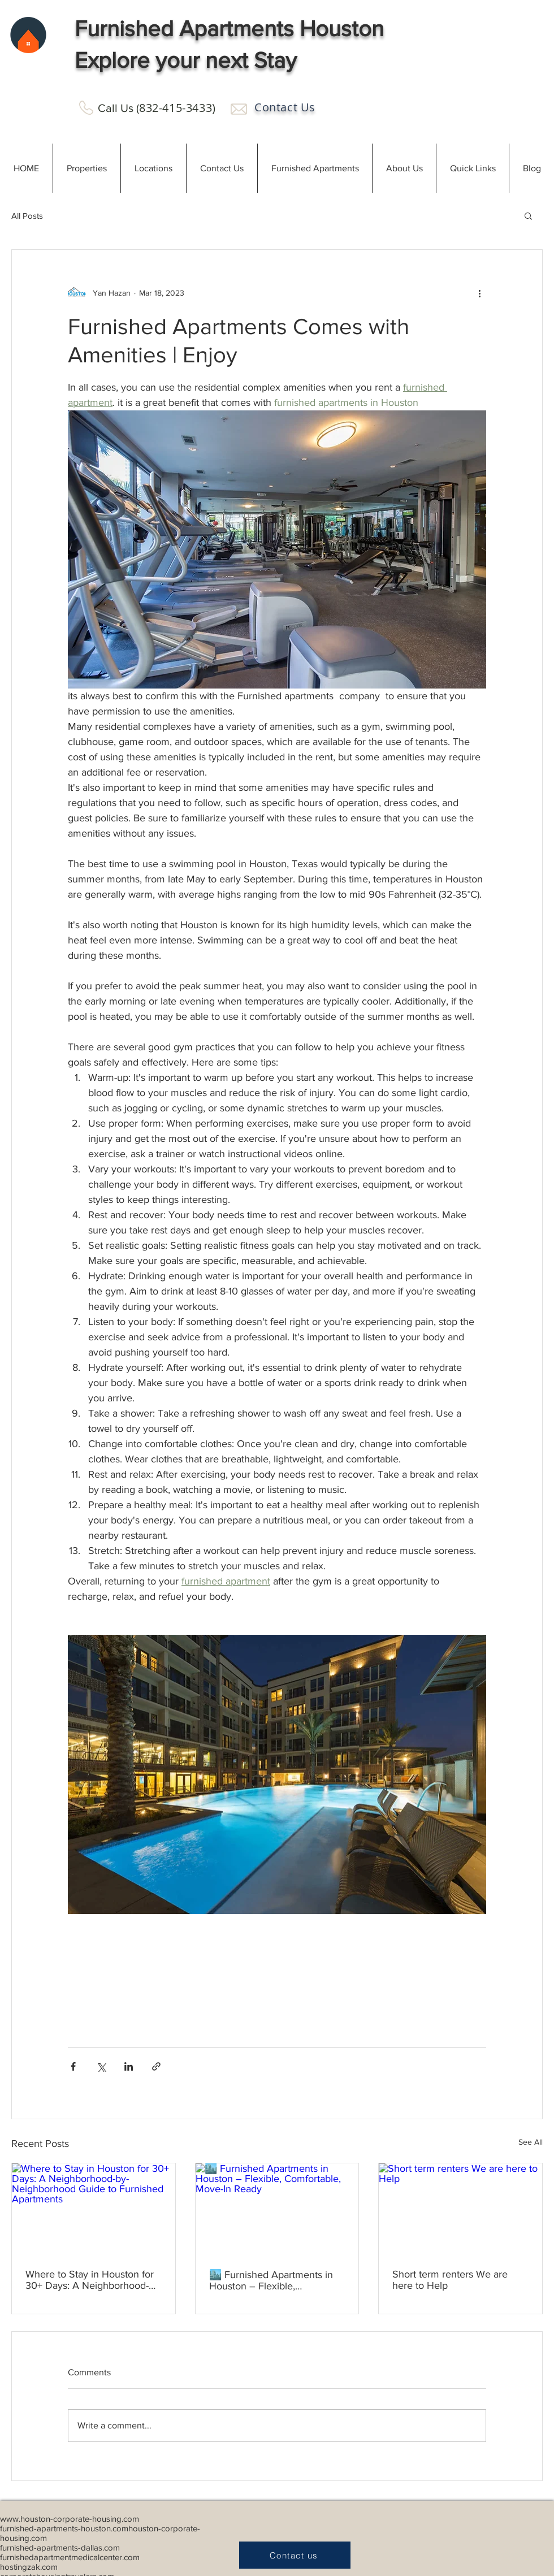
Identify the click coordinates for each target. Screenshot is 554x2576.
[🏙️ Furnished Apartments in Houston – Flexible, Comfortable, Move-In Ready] (277, 2209)
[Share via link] (156, 2066)
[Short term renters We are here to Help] (460, 2209)
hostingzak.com (29, 2566)
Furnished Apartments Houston (229, 28)
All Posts (27, 215)
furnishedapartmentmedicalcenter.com (70, 2557)
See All (530, 2141)
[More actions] (479, 293)
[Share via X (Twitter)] (101, 2066)
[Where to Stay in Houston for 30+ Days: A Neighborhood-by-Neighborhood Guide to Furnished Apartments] (93, 2209)
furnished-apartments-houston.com (64, 2528)
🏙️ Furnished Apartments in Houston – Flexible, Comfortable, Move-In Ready (272, 2280)
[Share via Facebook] (73, 2066)
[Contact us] (294, 2555)
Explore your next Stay (186, 59)
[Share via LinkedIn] (128, 2066)
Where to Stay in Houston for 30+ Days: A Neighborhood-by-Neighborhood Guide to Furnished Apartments (89, 2279)
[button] (86, 168)
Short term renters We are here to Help (450, 2279)
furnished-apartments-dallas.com (60, 2547)
